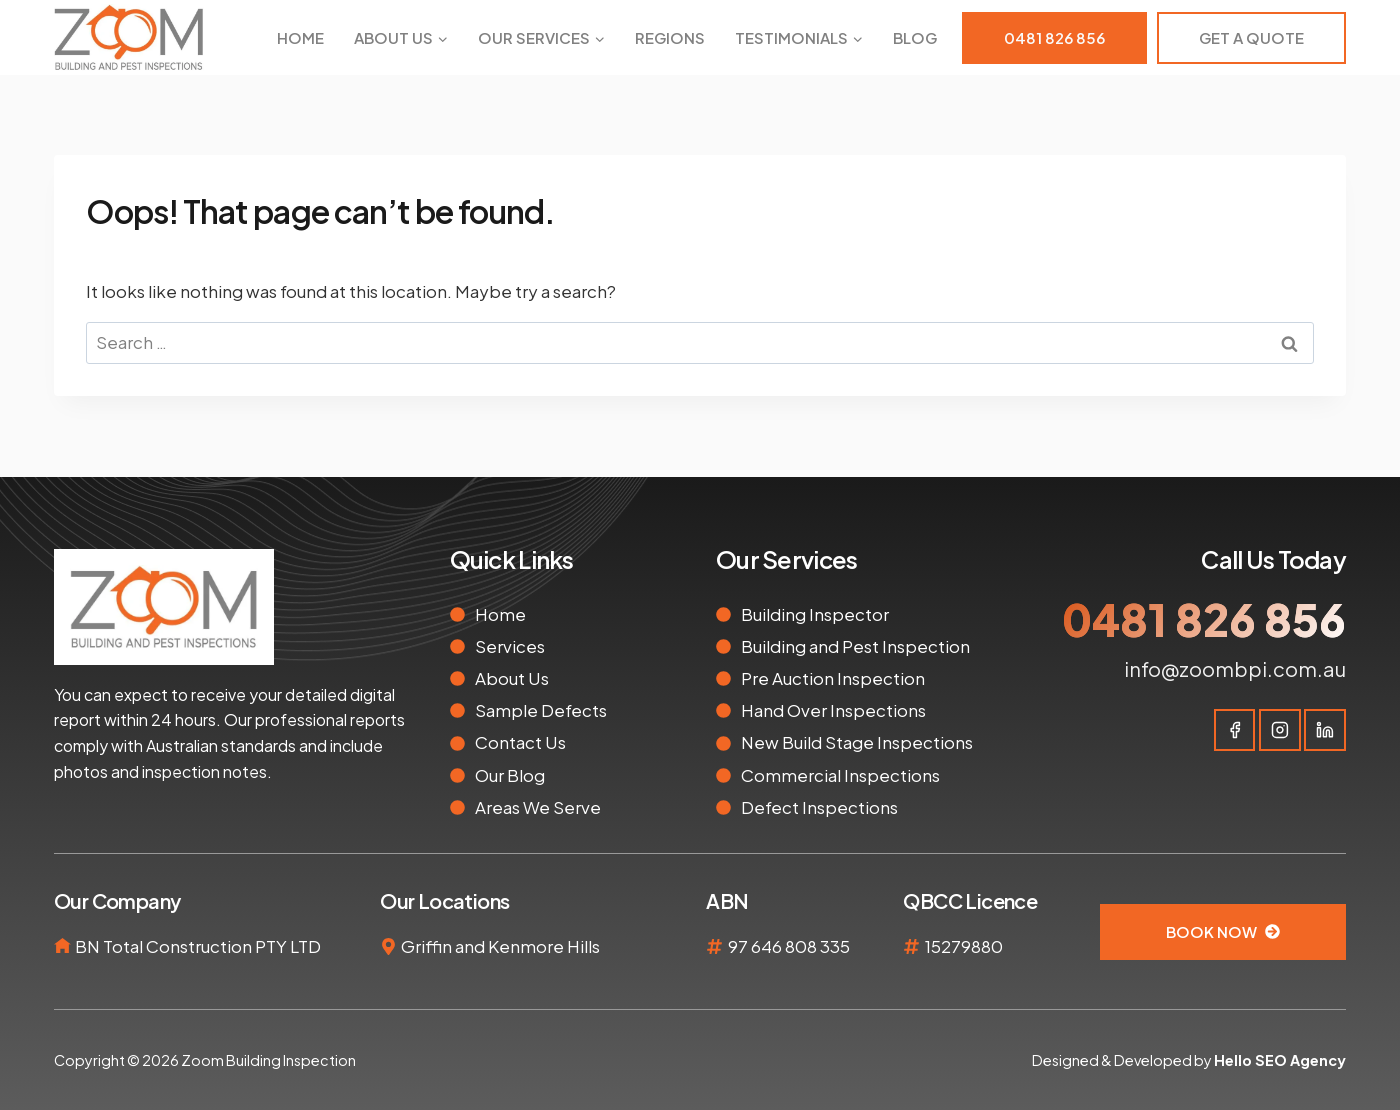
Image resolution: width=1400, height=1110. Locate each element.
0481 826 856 (1054, 37)
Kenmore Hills (544, 946)
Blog (915, 37)
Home (300, 37)
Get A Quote (1251, 37)
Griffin (426, 946)
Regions (670, 37)
